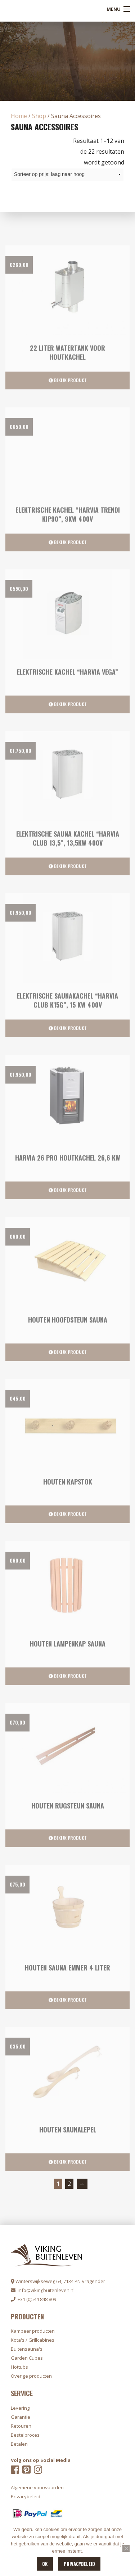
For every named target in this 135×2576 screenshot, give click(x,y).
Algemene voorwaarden (37, 2487)
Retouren (21, 2426)
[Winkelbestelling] (67, 174)
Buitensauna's (26, 2349)
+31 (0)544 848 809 (33, 2299)
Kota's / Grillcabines (32, 2340)
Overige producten (31, 2376)
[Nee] (126, 2548)
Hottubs (19, 2367)
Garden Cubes (27, 2358)
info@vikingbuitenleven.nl (43, 2290)
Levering (20, 2408)
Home (19, 116)
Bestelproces (25, 2435)
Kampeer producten (33, 2331)
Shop (39, 116)
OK (45, 2563)
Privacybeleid (79, 2563)
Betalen (19, 2444)
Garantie (20, 2417)
